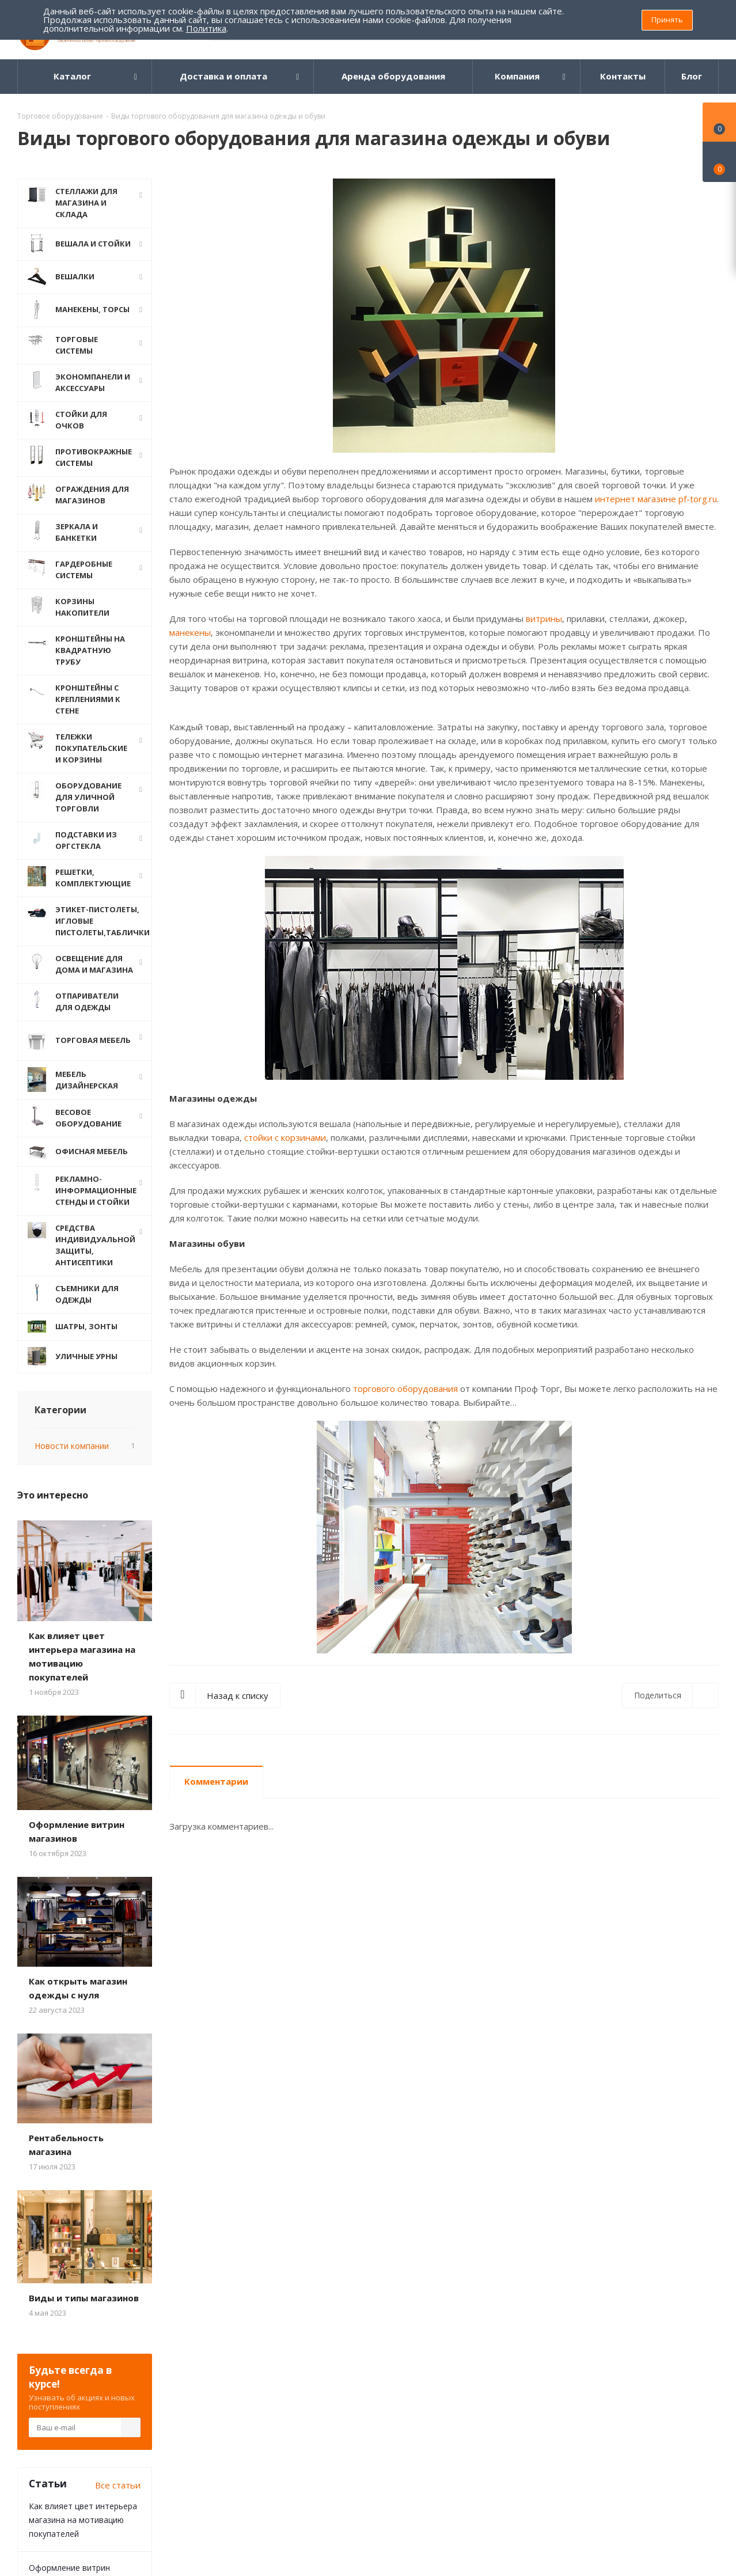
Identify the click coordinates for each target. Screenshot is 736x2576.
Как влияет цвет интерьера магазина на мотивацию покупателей (83, 2126)
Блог (308, 2325)
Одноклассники (448, 2418)
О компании (46, 2325)
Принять (667, 19)
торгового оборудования (405, 1388)
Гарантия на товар (195, 2361)
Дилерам (176, 2377)
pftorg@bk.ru (647, 2374)
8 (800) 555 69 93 (657, 2349)
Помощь (177, 2325)
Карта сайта (321, 2361)
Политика (206, 28)
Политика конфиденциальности (63, 2350)
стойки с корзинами (285, 1137)
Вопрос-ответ (325, 2345)
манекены (190, 632)
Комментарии (216, 1781)
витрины (544, 618)
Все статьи (118, 2091)
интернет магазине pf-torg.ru (656, 498)
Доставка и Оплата (196, 2345)
